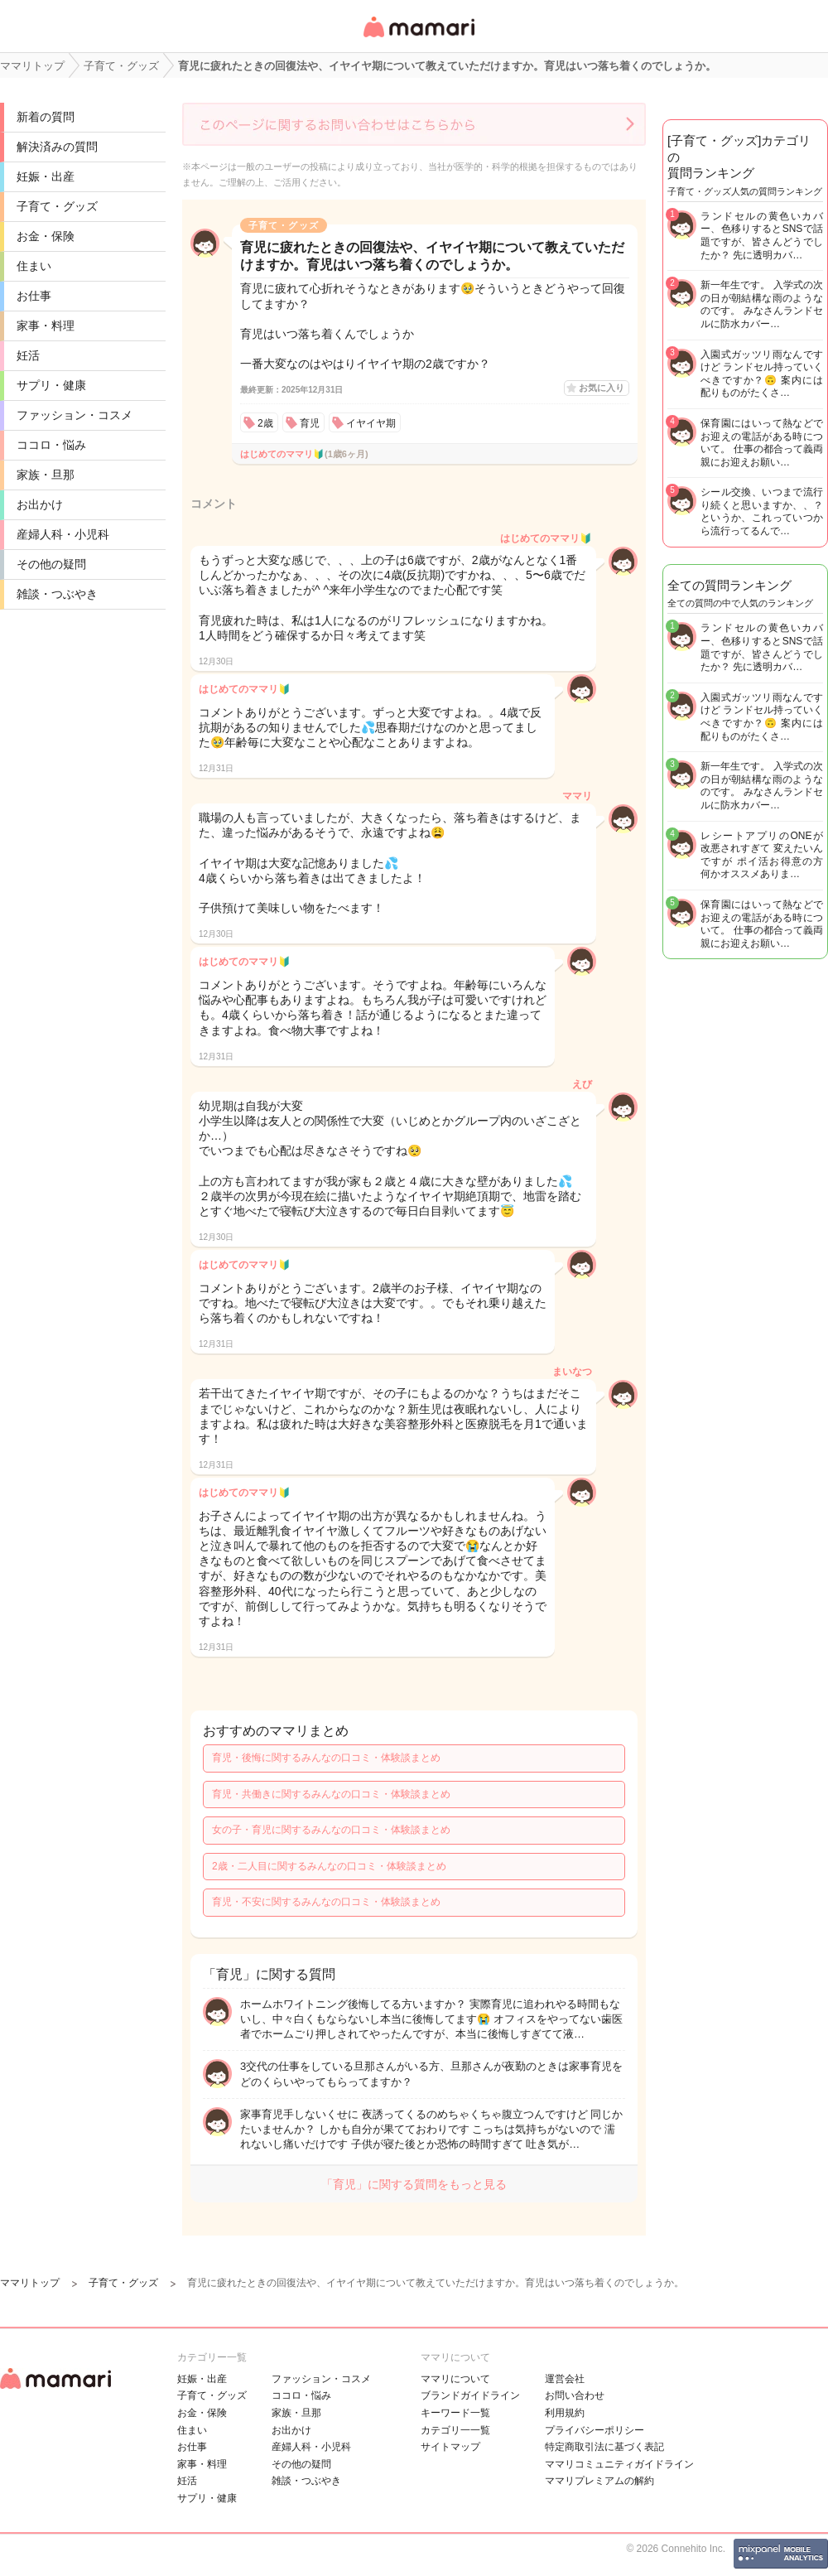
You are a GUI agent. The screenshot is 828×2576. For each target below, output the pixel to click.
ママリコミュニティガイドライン (619, 2464)
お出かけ (40, 504)
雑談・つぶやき (57, 594)
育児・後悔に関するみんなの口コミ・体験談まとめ (326, 1757)
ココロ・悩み (51, 444)
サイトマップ (450, 2447)
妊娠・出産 (46, 176)
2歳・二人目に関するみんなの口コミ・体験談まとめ (329, 1866)
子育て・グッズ (57, 206)
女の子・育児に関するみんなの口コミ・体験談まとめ (331, 1830)
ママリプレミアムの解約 (599, 2481)
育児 (310, 423)
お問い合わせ (574, 2395)
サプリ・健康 (51, 385)
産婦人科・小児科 (63, 534)
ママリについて (455, 2379)
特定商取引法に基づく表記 (604, 2447)
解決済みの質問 (57, 146)
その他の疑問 (51, 564)
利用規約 (565, 2413)
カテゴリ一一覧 (455, 2430)
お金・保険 (46, 236)
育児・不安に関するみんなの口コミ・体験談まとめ (326, 1902)
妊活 (28, 355)
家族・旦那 (46, 474)
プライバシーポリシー (594, 2430)
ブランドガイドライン (470, 2395)
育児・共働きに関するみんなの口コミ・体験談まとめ (331, 1794)
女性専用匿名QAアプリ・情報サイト (418, 38)
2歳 (265, 423)
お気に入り (601, 388)
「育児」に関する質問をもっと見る (414, 2184)
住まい (34, 266)
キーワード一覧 (455, 2413)
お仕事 (34, 295)
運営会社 (565, 2379)
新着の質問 (46, 116)
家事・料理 (46, 325)
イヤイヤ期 (371, 423)
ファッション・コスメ (74, 415)
